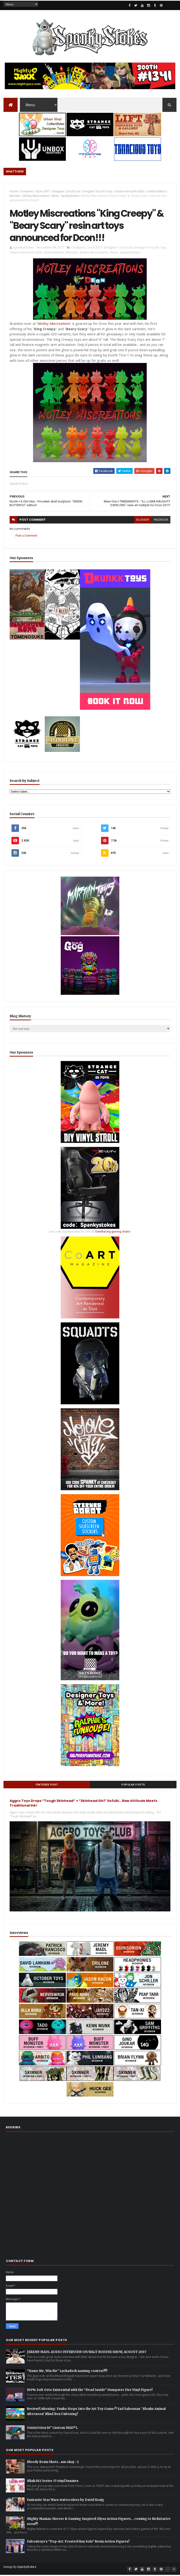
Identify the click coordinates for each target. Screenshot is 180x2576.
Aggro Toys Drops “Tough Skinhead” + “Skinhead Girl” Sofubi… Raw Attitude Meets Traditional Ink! (83, 1804)
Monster (15, 196)
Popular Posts (133, 1785)
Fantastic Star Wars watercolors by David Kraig (65, 2501)
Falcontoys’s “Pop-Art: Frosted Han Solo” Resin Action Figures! (78, 2542)
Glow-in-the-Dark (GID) (129, 192)
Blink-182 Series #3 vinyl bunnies (53, 2482)
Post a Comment (26, 536)
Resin (55, 196)
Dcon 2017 (43, 192)
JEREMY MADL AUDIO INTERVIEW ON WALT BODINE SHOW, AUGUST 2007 (86, 2353)
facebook (161, 520)
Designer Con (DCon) (66, 192)
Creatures (26, 192)
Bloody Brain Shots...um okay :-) (53, 2463)
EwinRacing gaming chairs (112, 1232)
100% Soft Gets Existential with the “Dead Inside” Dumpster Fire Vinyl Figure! (90, 2391)
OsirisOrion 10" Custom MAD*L (52, 2429)
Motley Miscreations (36, 196)
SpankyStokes (70, 196)
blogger (142, 520)
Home (14, 192)
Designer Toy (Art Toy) (97, 192)
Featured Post (47, 1785)
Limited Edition (156, 192)
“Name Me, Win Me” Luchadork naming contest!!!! (67, 2372)
